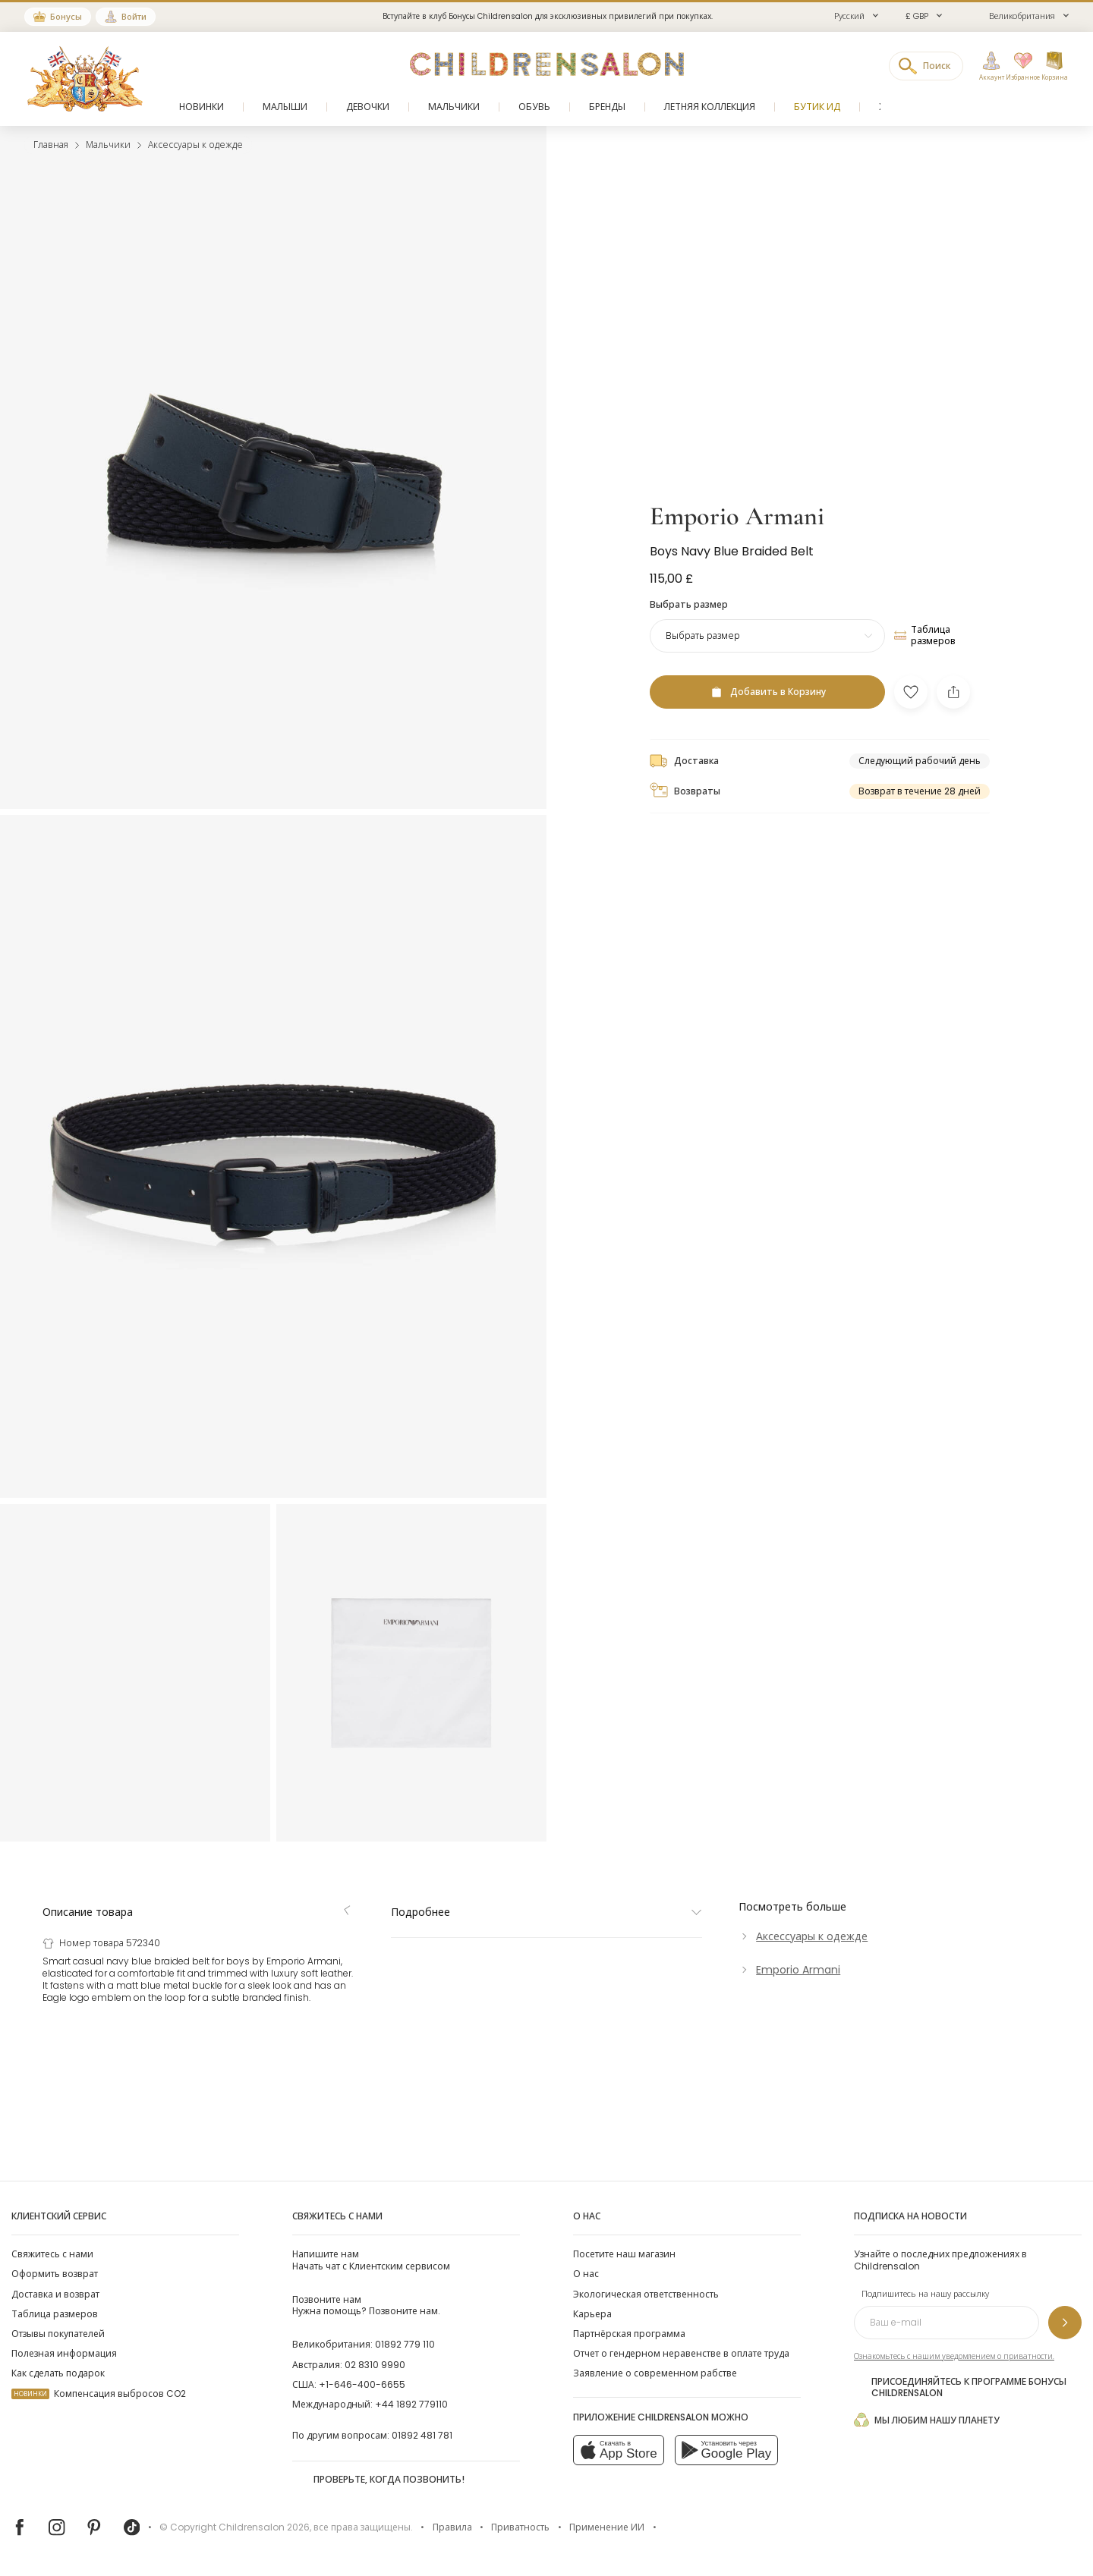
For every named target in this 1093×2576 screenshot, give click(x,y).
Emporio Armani (737, 1210)
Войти (133, 17)
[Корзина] (1054, 67)
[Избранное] (1019, 67)
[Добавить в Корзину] (767, 1385)
